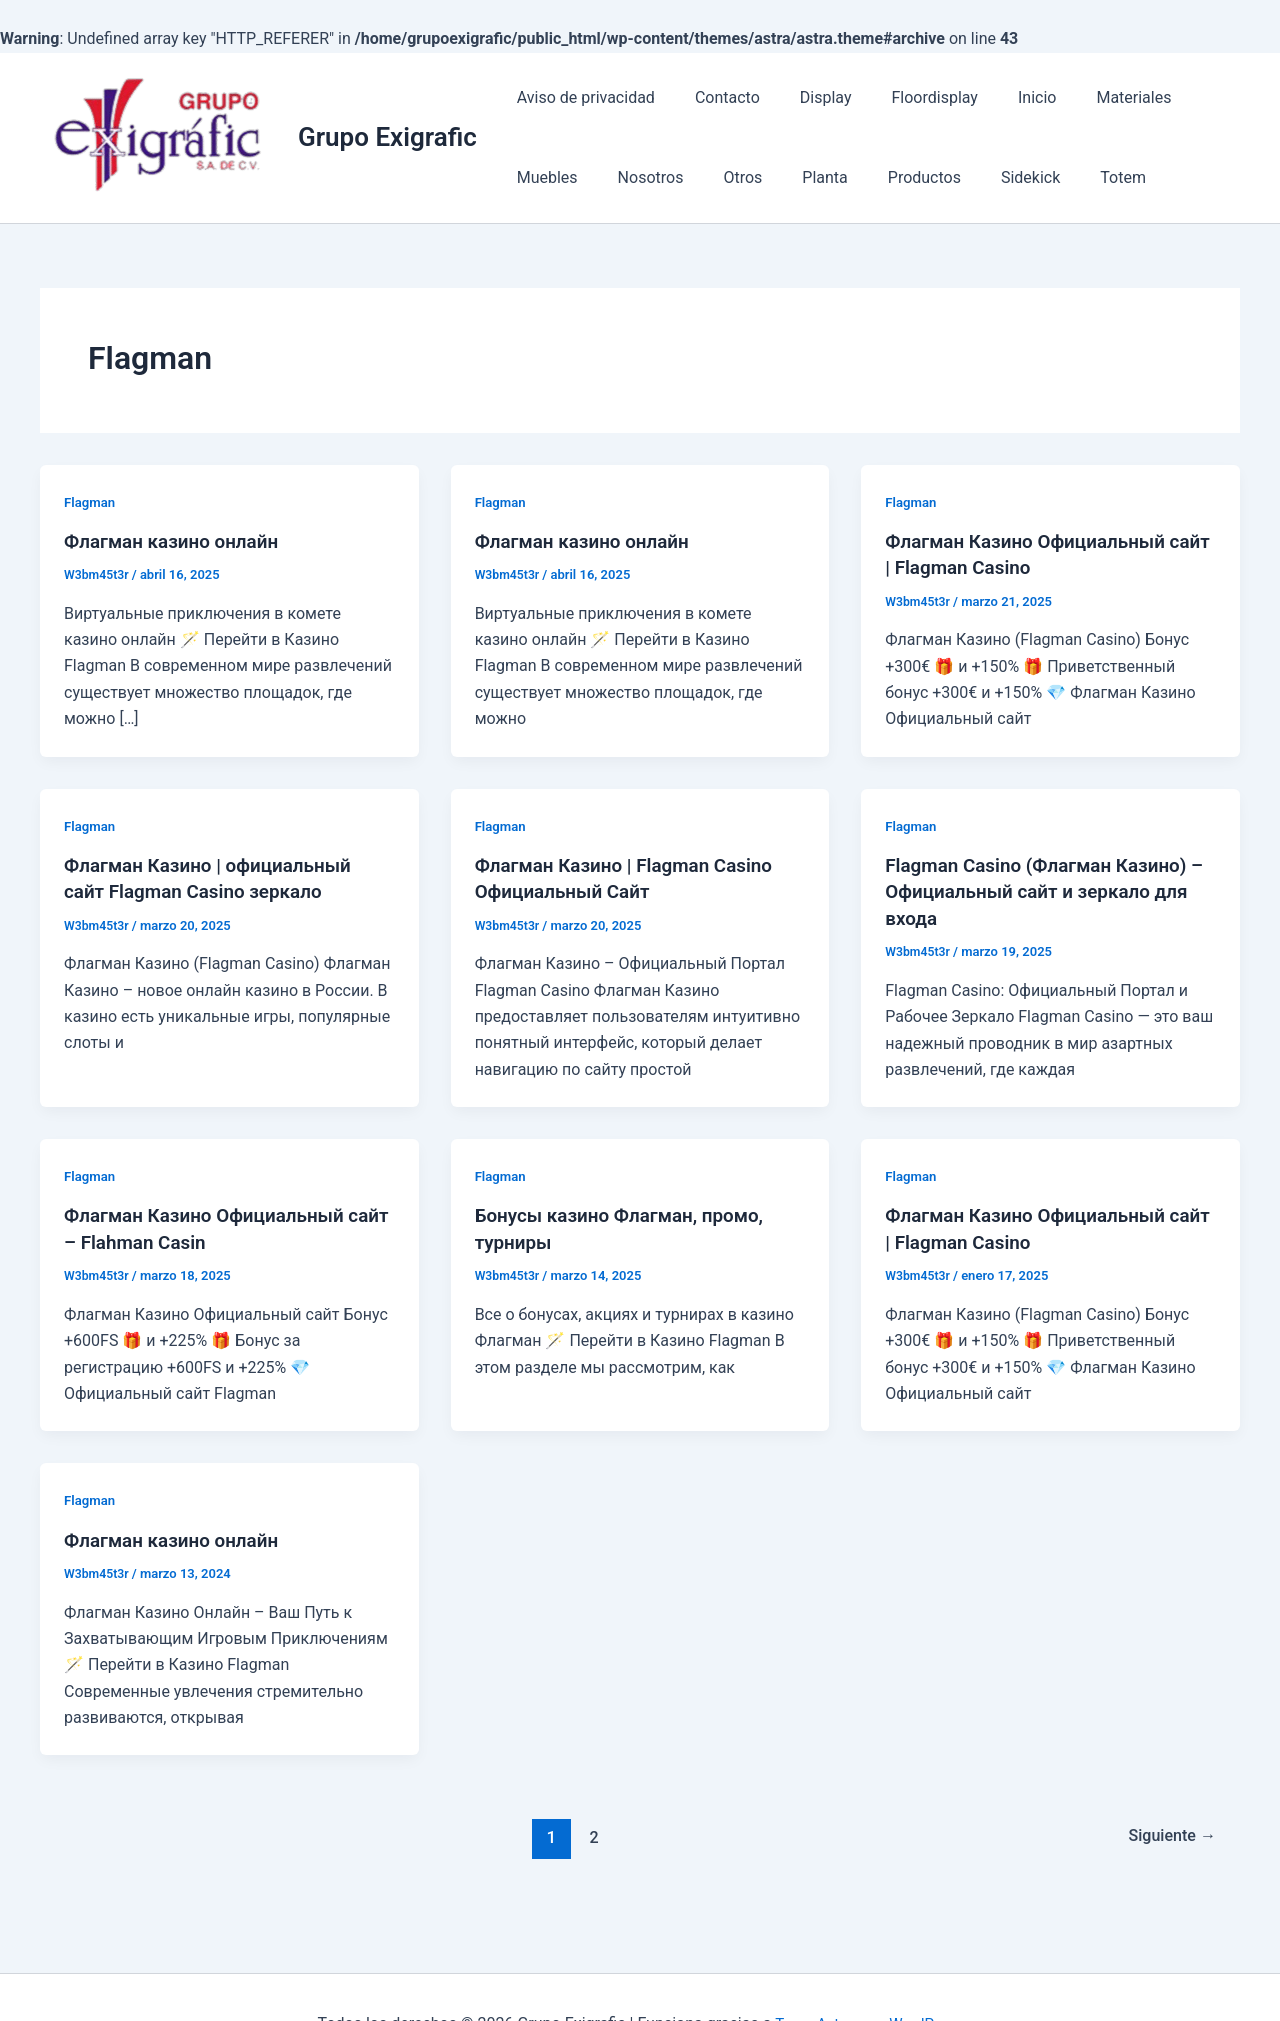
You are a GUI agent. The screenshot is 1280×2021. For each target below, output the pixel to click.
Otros (630, 177)
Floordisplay (906, 97)
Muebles (1189, 97)
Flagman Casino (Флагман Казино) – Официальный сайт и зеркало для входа (1045, 890)
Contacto (715, 97)
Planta (703, 177)
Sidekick (893, 177)
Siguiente (1168, 1835)
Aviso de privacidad (582, 97)
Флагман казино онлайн (178, 541)
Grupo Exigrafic (387, 137)
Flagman (91, 502)
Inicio (1001, 97)
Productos (795, 177)
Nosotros (546, 177)
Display (806, 97)
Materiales (1089, 97)
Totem (978, 177)
